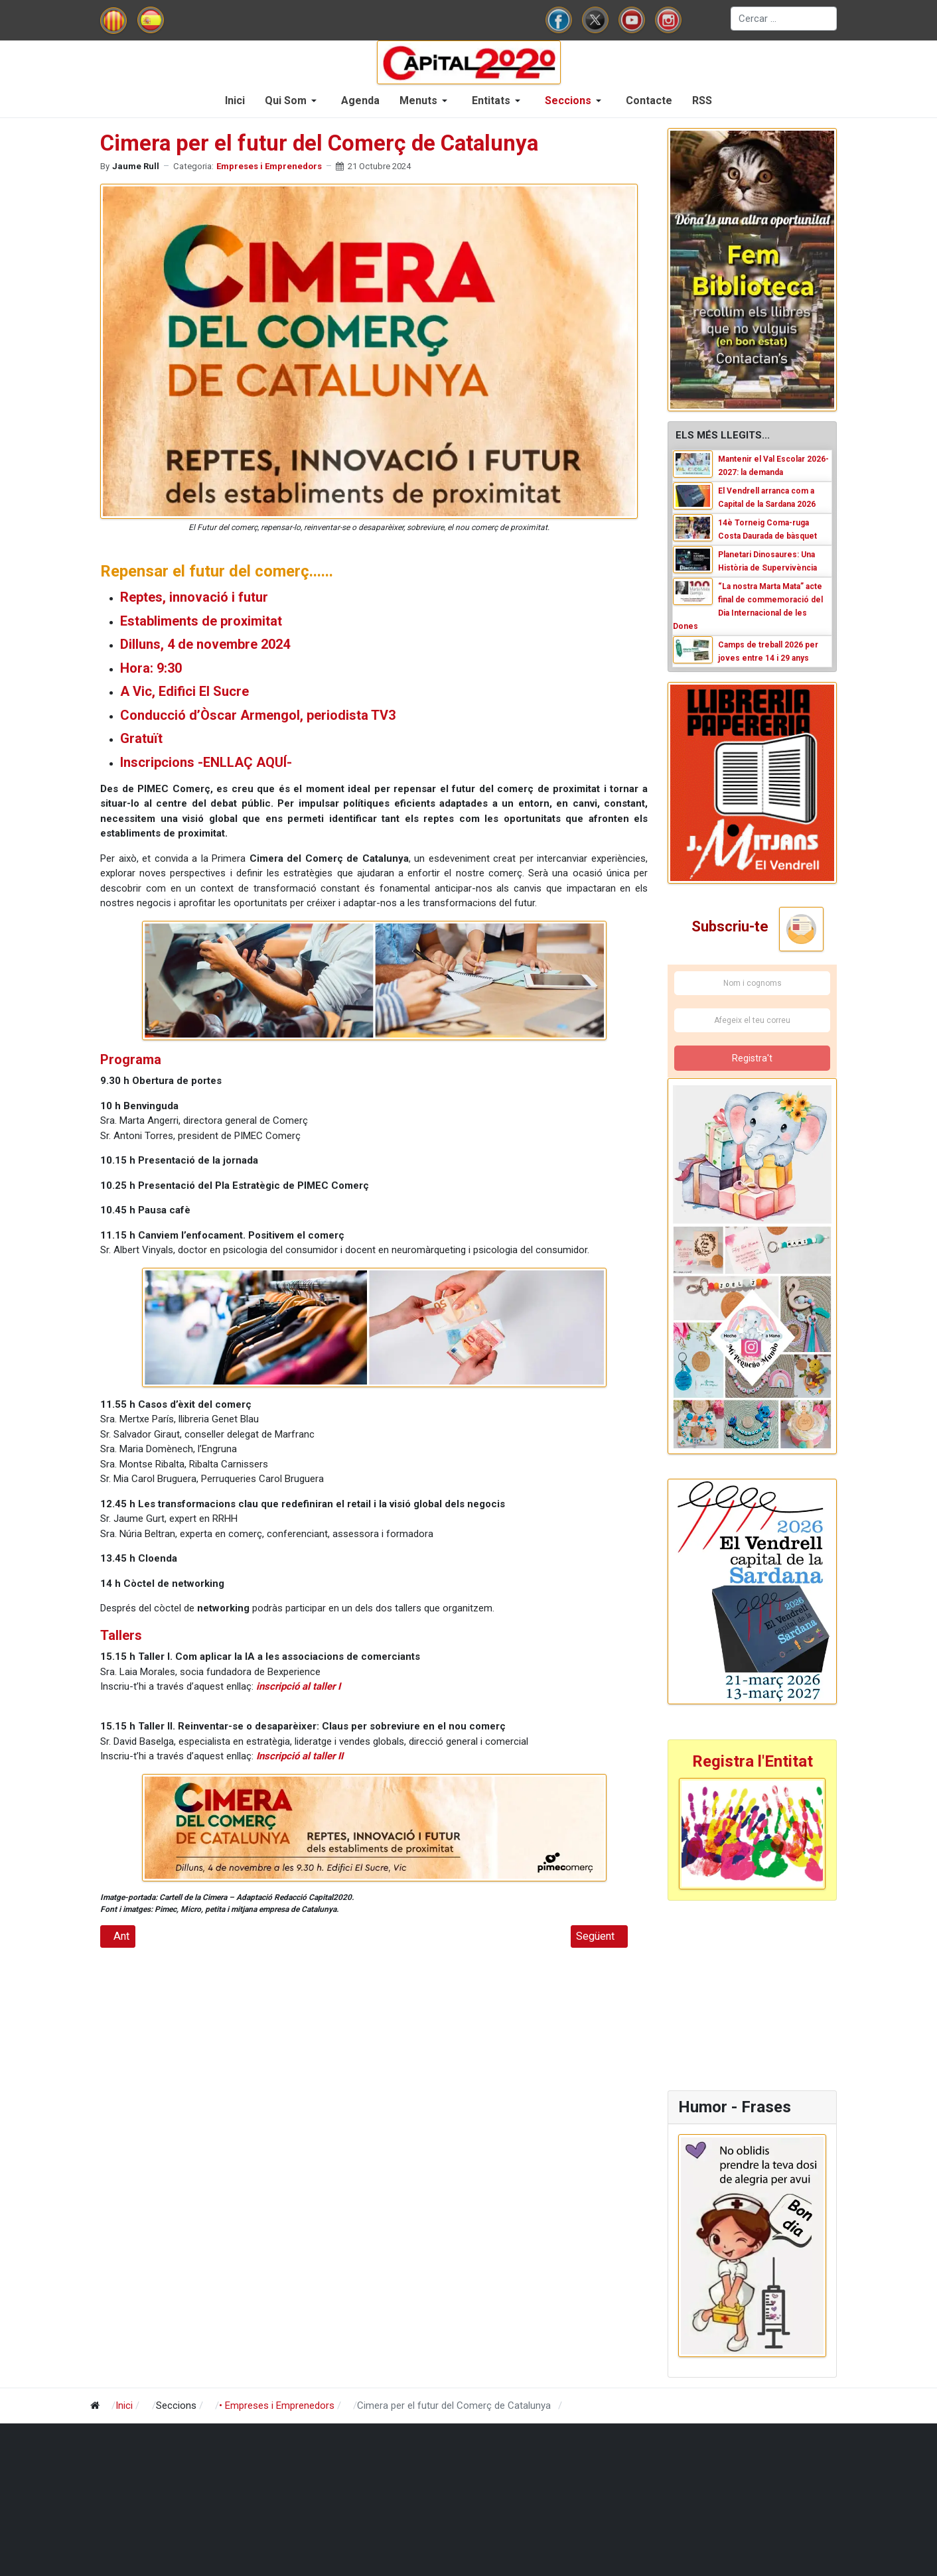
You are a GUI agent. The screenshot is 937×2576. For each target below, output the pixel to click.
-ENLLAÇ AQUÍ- (245, 762)
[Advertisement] (750, 1993)
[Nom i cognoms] (752, 984)
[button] (293, 100)
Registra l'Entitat (752, 1761)
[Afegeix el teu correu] (752, 1021)
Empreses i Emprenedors (269, 166)
